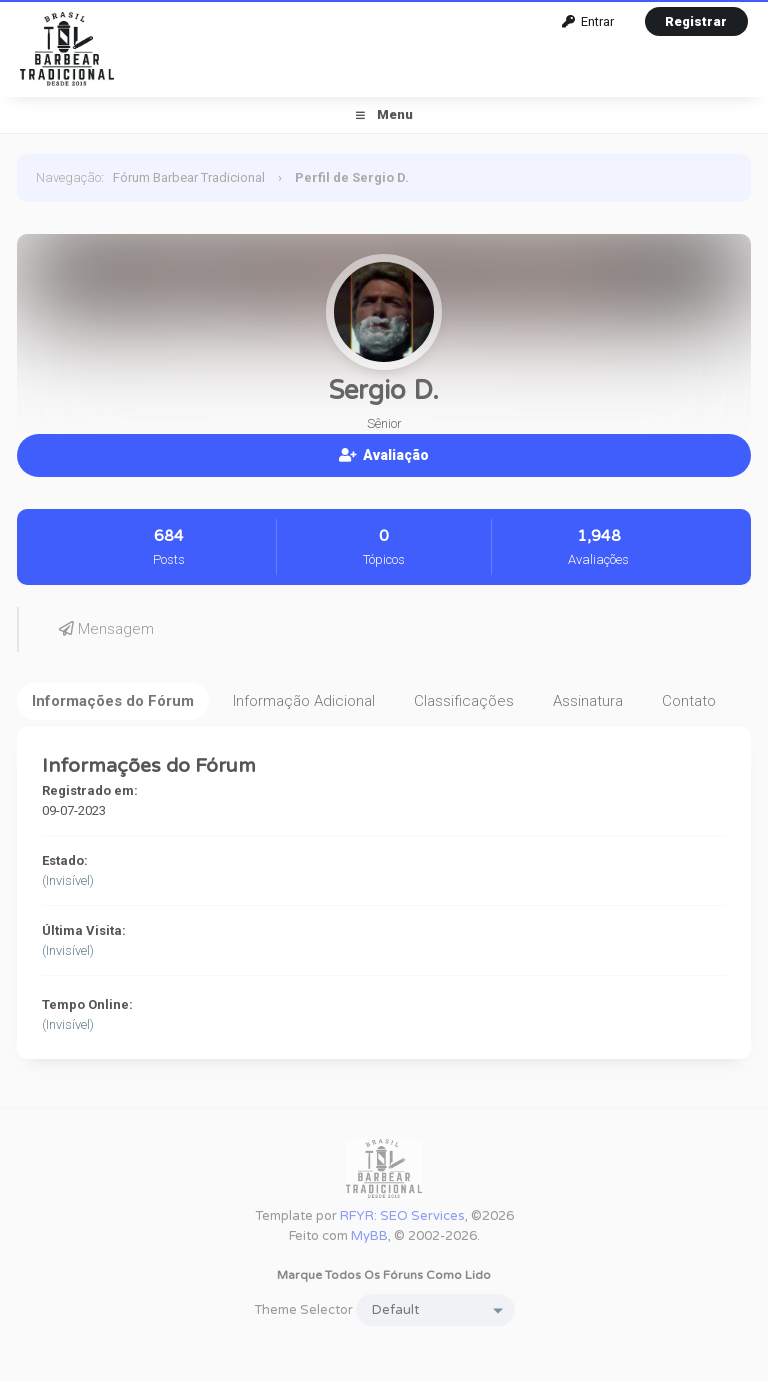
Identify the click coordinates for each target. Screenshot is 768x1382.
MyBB (369, 1236)
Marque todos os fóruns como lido (384, 1275)
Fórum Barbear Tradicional (189, 177)
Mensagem (106, 629)
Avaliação (384, 455)
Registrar (696, 21)
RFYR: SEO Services (402, 1216)
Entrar (588, 21)
